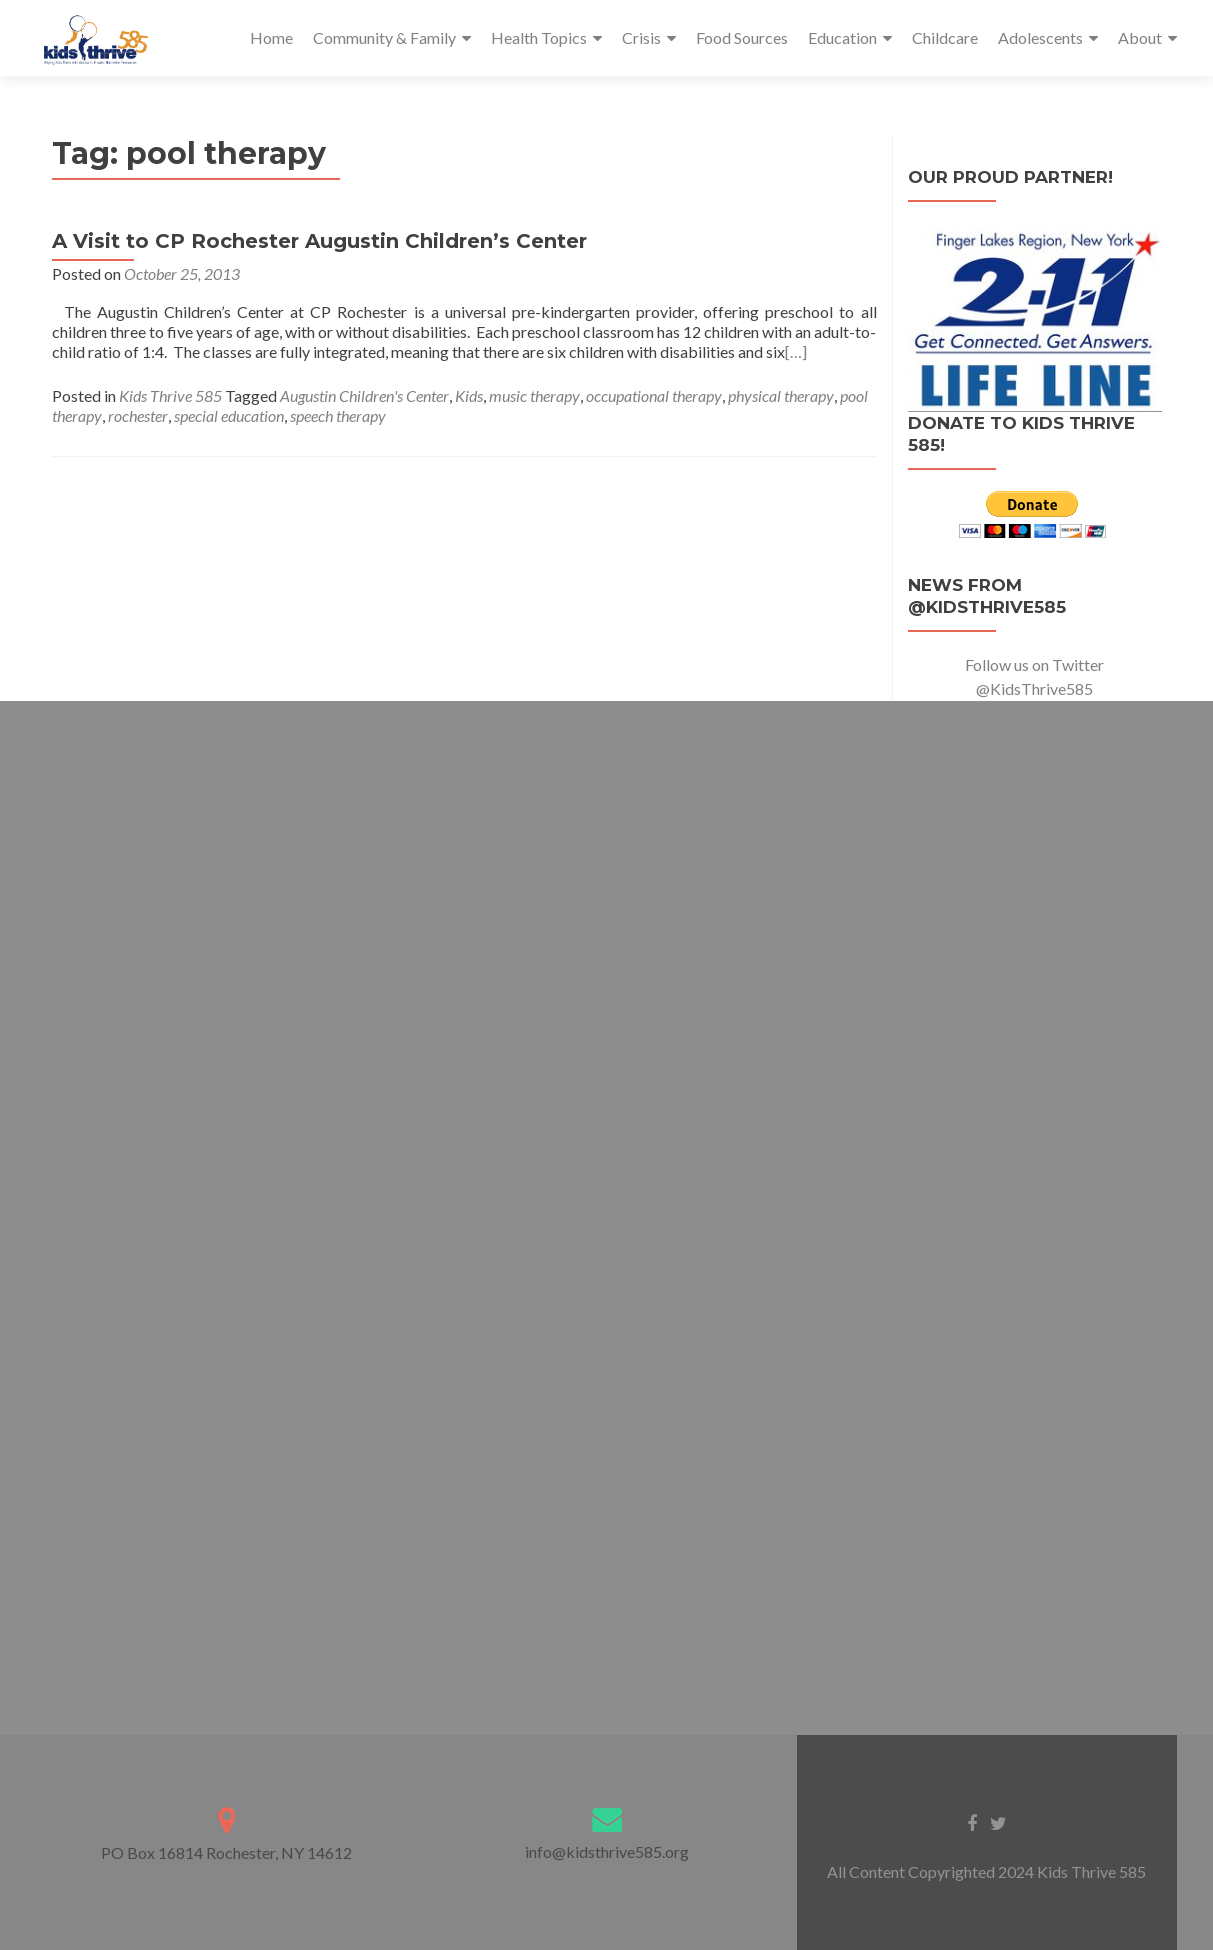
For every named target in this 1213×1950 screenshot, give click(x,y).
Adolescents (1040, 37)
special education (229, 415)
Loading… (607, 1201)
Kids (469, 395)
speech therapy (338, 415)
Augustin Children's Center (364, 395)
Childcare (945, 37)
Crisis (641, 37)
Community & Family (384, 37)
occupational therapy (654, 395)
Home (271, 37)
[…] (796, 351)
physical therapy (781, 395)
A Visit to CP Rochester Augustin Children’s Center (319, 241)
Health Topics (539, 37)
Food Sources (742, 37)
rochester (138, 415)
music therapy (534, 395)
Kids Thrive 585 (170, 395)
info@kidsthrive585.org (607, 1851)
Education (842, 37)
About (1140, 37)
